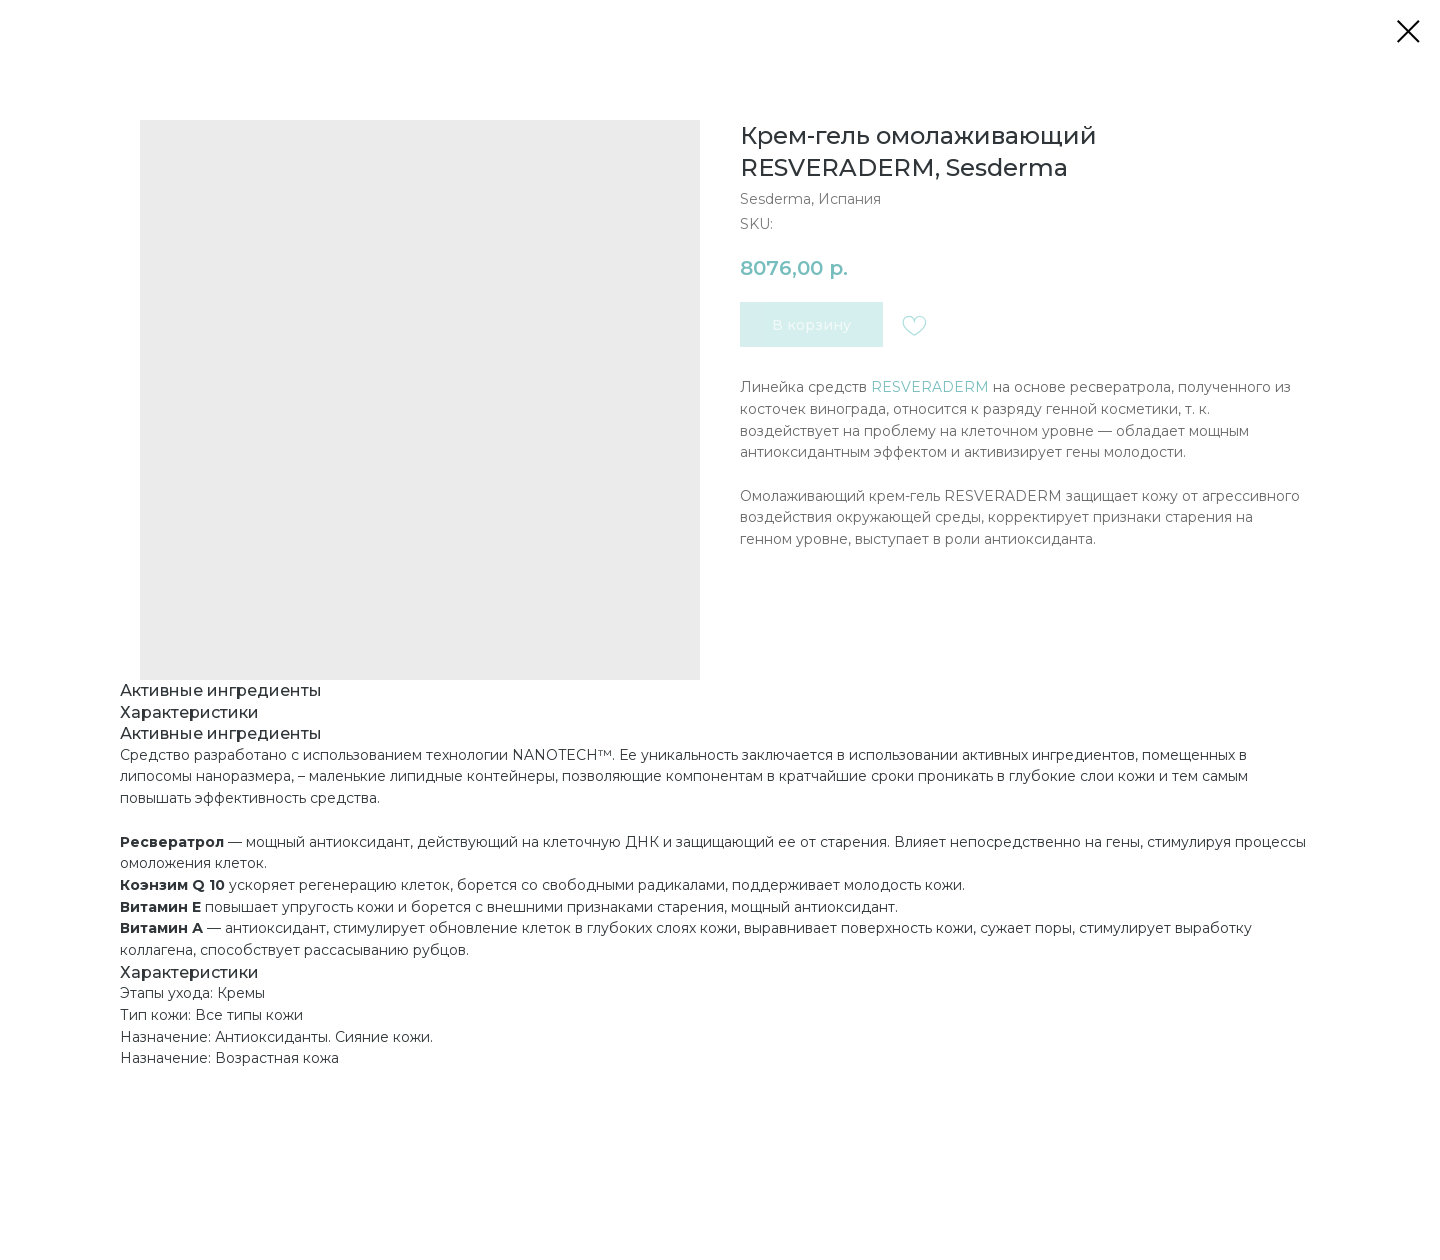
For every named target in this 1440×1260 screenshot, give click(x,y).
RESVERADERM (930, 387)
